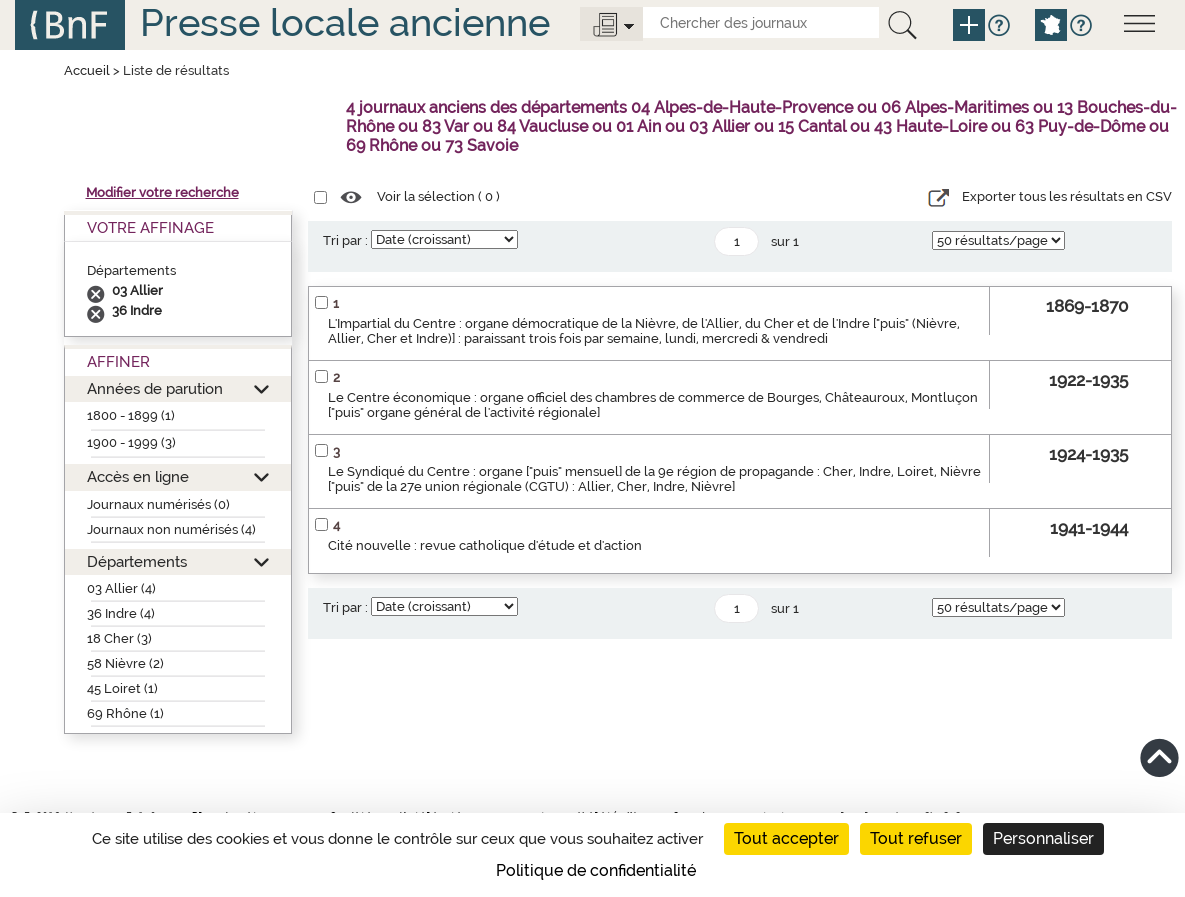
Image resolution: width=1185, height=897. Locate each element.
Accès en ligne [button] (138, 476)
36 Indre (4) (121, 613)
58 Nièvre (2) (125, 663)
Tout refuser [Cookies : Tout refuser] (916, 838)
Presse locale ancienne (345, 22)
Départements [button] (137, 561)
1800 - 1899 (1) (131, 415)
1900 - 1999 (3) (131, 442)
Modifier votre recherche (162, 192)
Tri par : (345, 240)
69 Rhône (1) (125, 713)
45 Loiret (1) (122, 688)
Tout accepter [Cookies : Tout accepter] (786, 838)
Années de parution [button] (155, 388)
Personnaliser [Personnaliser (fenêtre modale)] (1043, 838)
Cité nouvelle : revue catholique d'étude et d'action (485, 545)
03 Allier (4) (121, 588)
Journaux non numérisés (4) (171, 529)
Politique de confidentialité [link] (596, 870)
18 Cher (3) (119, 638)
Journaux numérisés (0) (158, 504)
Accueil (87, 70)
